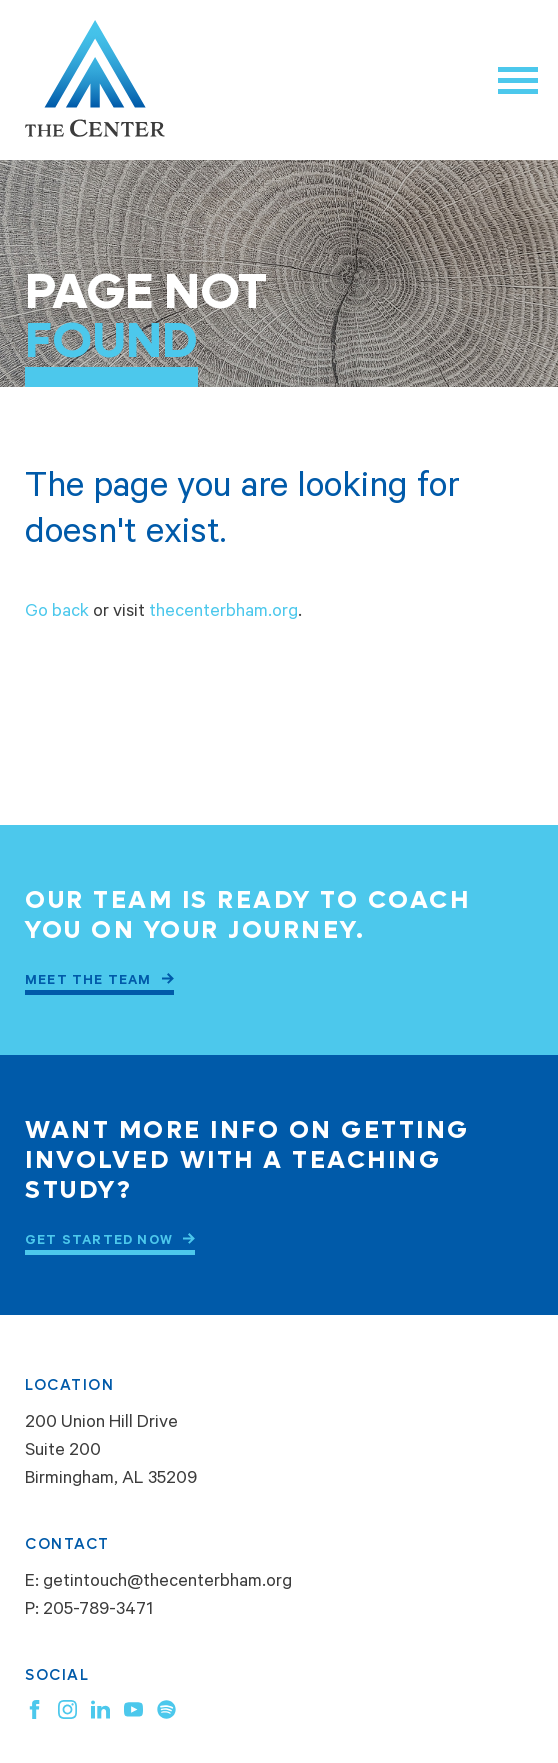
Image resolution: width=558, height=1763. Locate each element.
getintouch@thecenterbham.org (167, 1583)
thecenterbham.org (223, 613)
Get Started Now (99, 1241)
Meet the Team (88, 981)
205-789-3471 (98, 1611)
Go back (57, 613)
